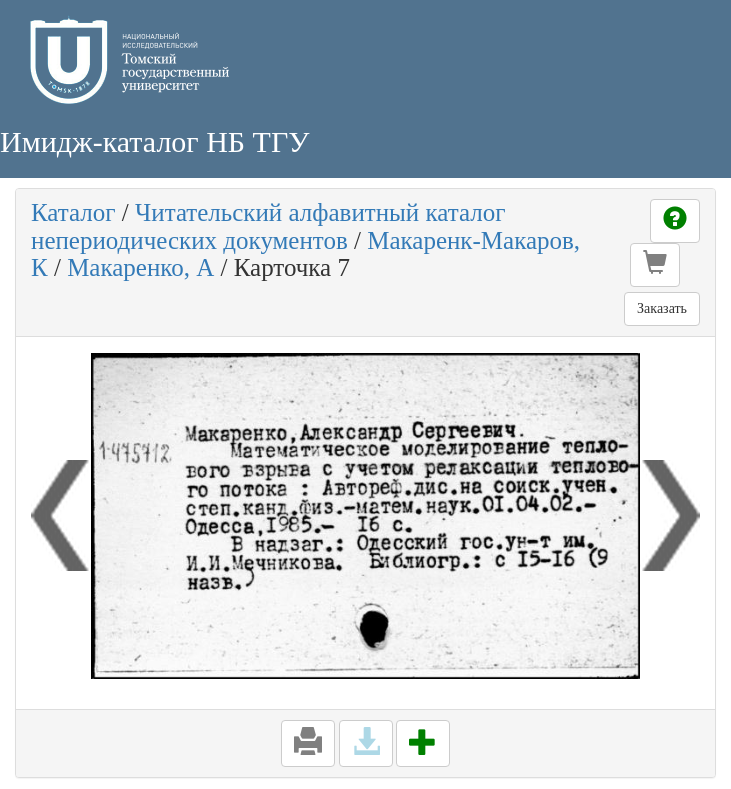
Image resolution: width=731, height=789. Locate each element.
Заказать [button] (662, 308)
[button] (655, 265)
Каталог (73, 212)
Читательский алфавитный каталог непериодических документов (268, 226)
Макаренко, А (140, 267)
